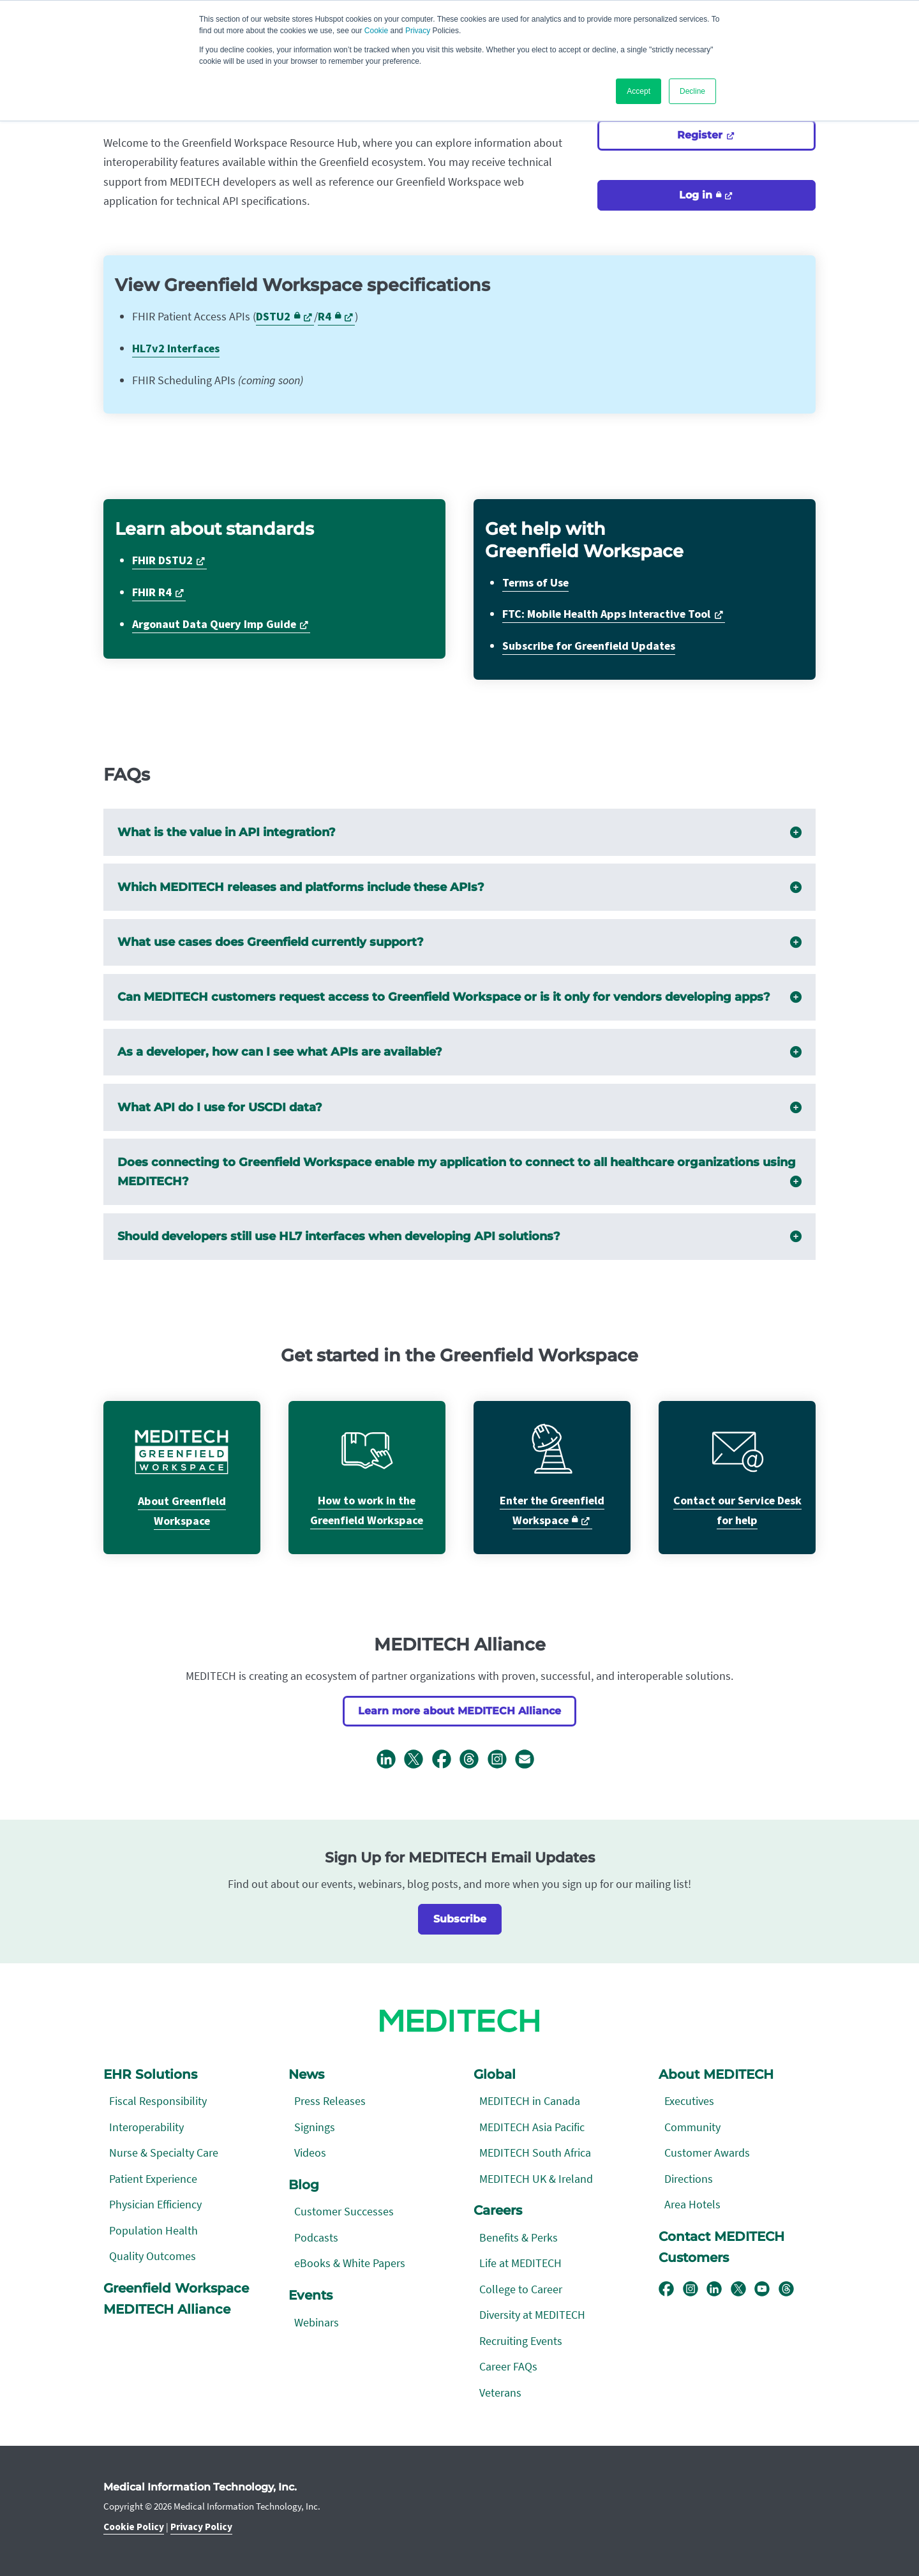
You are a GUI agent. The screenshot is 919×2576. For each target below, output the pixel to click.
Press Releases (330, 2100)
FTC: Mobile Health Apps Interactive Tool (606, 614)
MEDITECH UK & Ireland (536, 2178)
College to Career (520, 2289)
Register (701, 135)
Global (495, 2074)
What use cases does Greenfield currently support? (459, 942)
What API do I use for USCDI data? (459, 1108)
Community (692, 2127)
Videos (310, 2152)
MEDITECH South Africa (535, 2152)
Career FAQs (508, 2366)
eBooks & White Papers (349, 2263)
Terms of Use (535, 583)
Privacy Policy (201, 2527)
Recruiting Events (520, 2340)
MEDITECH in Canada (529, 2100)
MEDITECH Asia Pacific (532, 2127)
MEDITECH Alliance (166, 2309)
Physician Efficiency (155, 2204)
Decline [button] (692, 91)
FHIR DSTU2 (162, 561)
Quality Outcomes (152, 2256)
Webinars (316, 2322)
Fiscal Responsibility (158, 2100)
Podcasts (316, 2237)
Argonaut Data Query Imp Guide (214, 625)
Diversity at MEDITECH (532, 2314)
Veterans (500, 2392)
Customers (694, 2257)
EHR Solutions (150, 2074)
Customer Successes (344, 2211)
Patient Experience (153, 2178)
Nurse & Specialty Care (163, 2152)
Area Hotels (692, 2204)
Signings (314, 2127)
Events (310, 2295)
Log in (700, 195)
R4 (329, 317)
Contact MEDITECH (721, 2236)
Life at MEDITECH (520, 2263)
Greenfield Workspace (176, 2288)
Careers (498, 2210)
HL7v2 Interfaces (176, 349)
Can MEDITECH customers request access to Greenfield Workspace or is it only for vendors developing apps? (459, 997)
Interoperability (146, 2127)
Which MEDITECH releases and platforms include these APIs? (459, 887)
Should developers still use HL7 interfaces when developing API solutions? (459, 1237)
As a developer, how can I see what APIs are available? (459, 1052)
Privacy (417, 30)
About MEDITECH (716, 2074)
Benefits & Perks (518, 2237)
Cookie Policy (133, 2527)
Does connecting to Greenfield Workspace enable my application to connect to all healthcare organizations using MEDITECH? (459, 1173)
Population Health (153, 2230)
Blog (303, 2184)
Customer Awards (707, 2152)
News (306, 2074)
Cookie (376, 30)
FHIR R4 (152, 593)
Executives (689, 2100)
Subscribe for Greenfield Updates (588, 646)
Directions (688, 2178)
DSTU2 (278, 317)
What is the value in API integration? (459, 832)
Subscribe (459, 1919)
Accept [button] (638, 91)
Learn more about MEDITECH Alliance (459, 1711)
